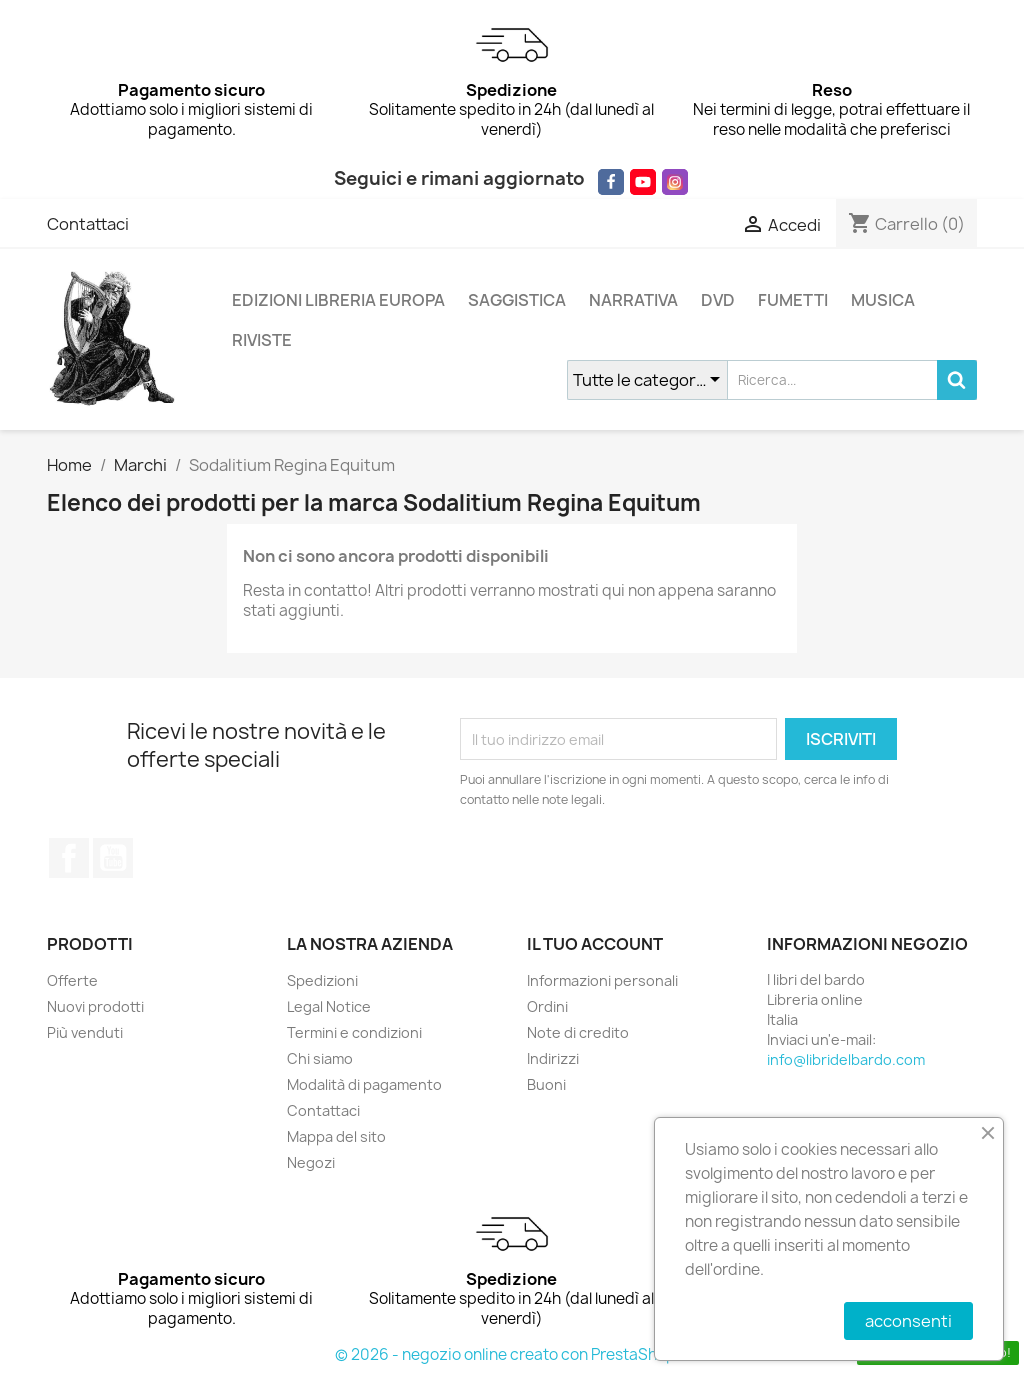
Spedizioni (322, 980)
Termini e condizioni (354, 1032)
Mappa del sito (336, 1136)
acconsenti (908, 1321)
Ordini (547, 1006)
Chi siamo (320, 1058)
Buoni (546, 1084)
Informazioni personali (602, 980)
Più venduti (85, 1032)
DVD (718, 300)
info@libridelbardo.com (846, 1059)
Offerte (72, 980)
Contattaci (88, 224)
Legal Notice (329, 1006)
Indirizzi (553, 1058)
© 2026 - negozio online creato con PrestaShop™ (512, 1354)
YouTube (113, 858)
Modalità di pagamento (364, 1084)
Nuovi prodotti (95, 1006)
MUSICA (883, 300)
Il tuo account (595, 944)
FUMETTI (793, 300)
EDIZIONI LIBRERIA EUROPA (338, 300)
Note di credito (578, 1032)
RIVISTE (262, 340)
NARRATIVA (633, 300)
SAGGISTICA (517, 300)
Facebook (69, 858)
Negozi (311, 1162)
